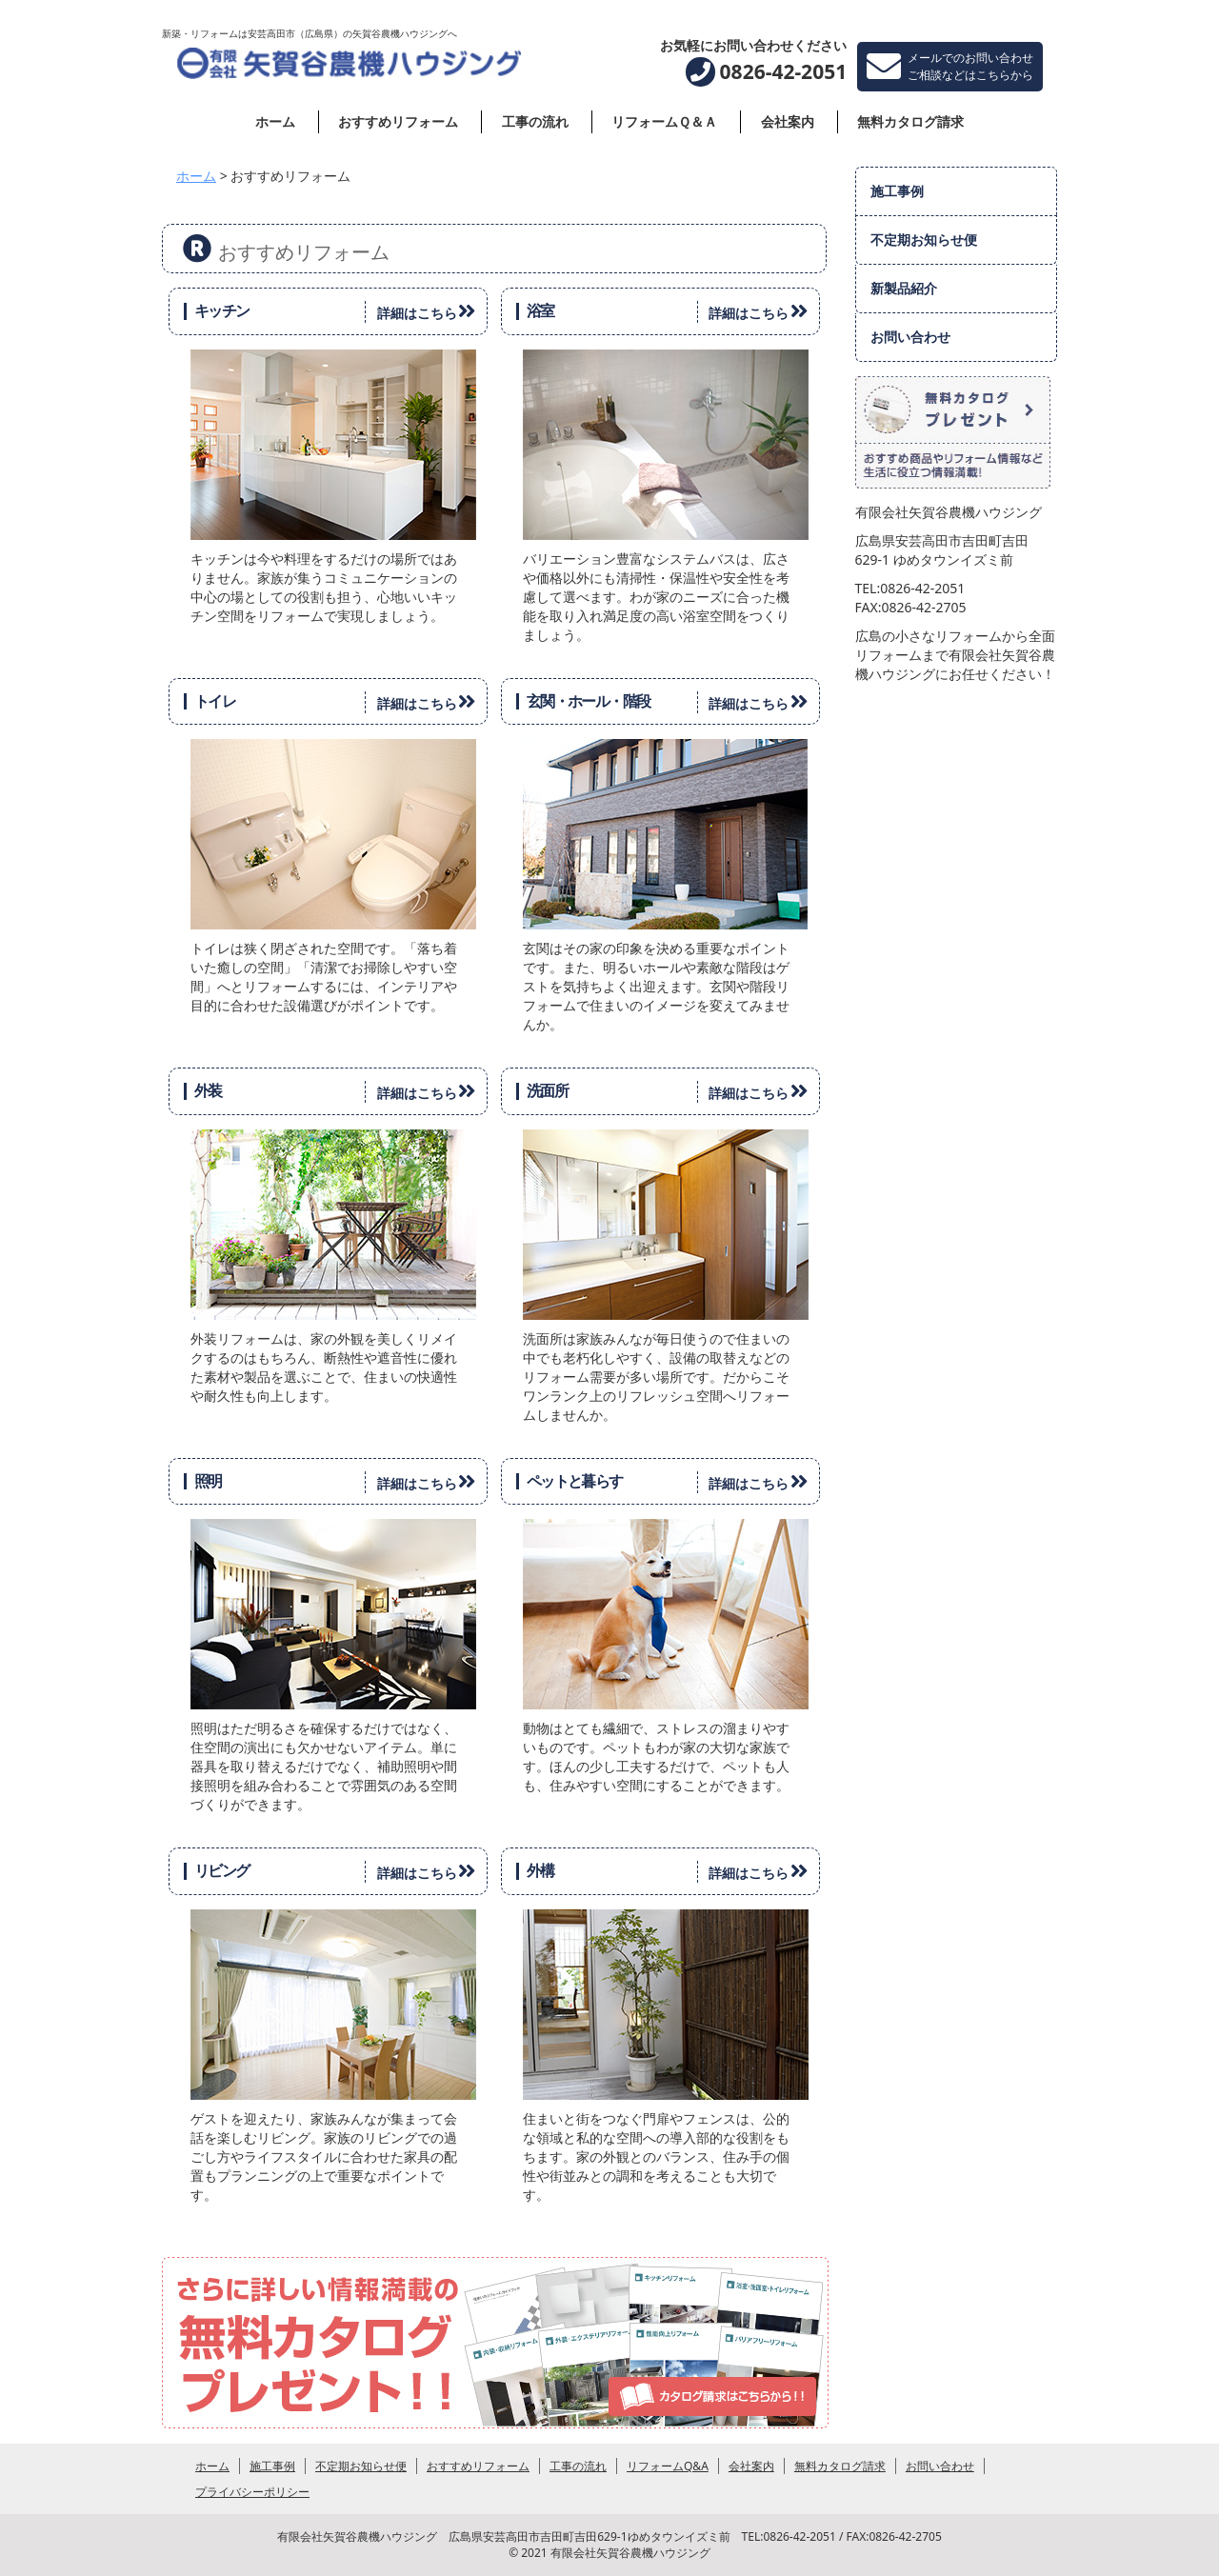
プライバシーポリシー (252, 2492)
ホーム (275, 121)
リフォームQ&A (668, 2466)
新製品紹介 (903, 288)
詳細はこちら (429, 311)
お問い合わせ (910, 337)
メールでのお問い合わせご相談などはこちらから (950, 67)
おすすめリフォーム (398, 121)
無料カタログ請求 (910, 121)
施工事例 (897, 191)
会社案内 (787, 121)
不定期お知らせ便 (923, 239)
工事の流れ (535, 121)
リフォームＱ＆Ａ (664, 121)
